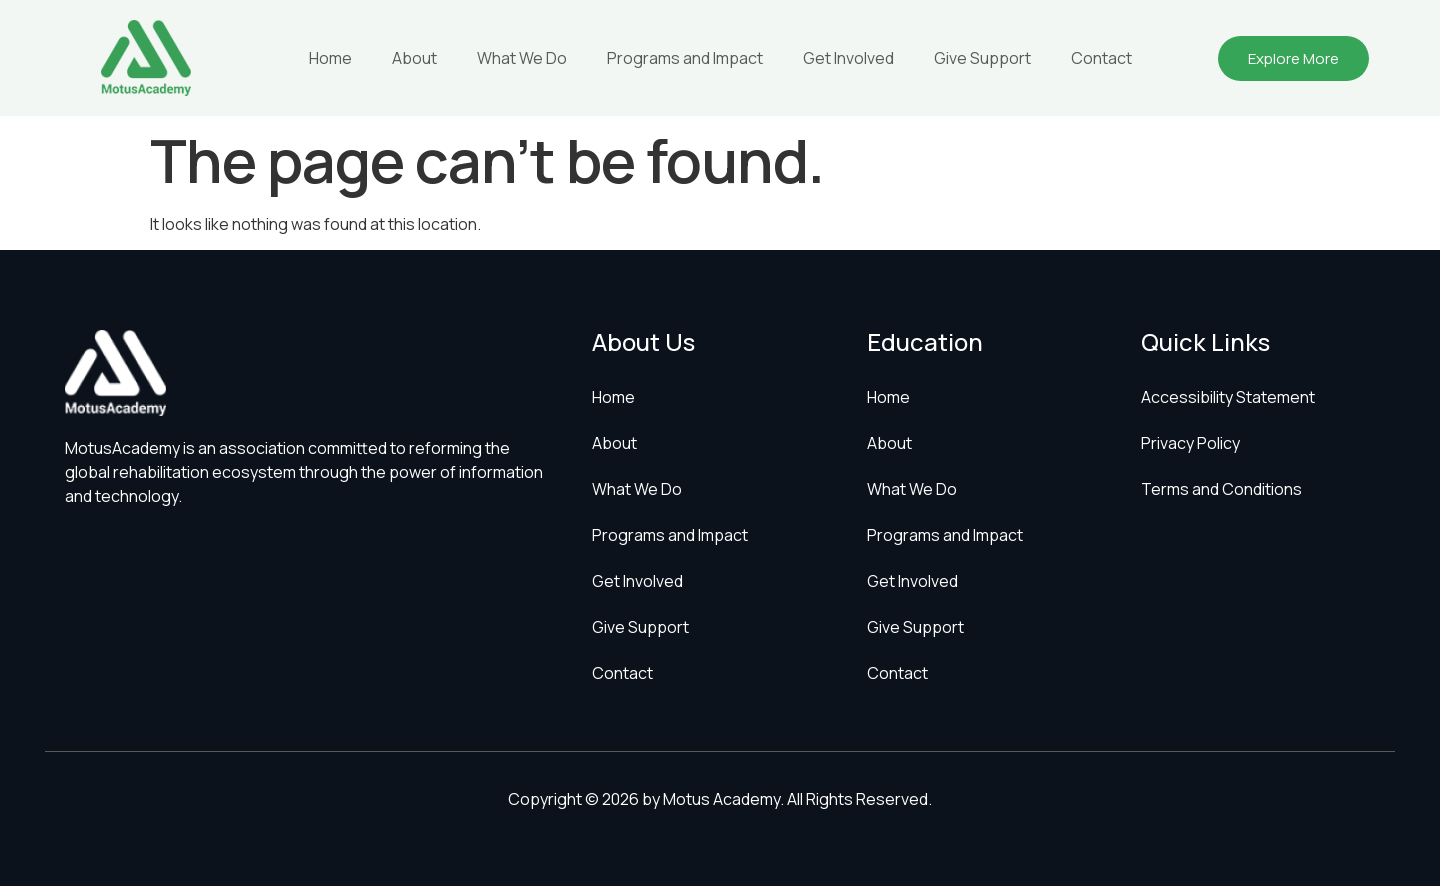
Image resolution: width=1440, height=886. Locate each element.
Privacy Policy (1190, 443)
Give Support (982, 58)
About (414, 58)
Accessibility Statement (1228, 397)
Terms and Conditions (1221, 489)
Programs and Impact (685, 58)
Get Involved (848, 58)
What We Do (522, 58)
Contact (1101, 58)
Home (330, 58)
